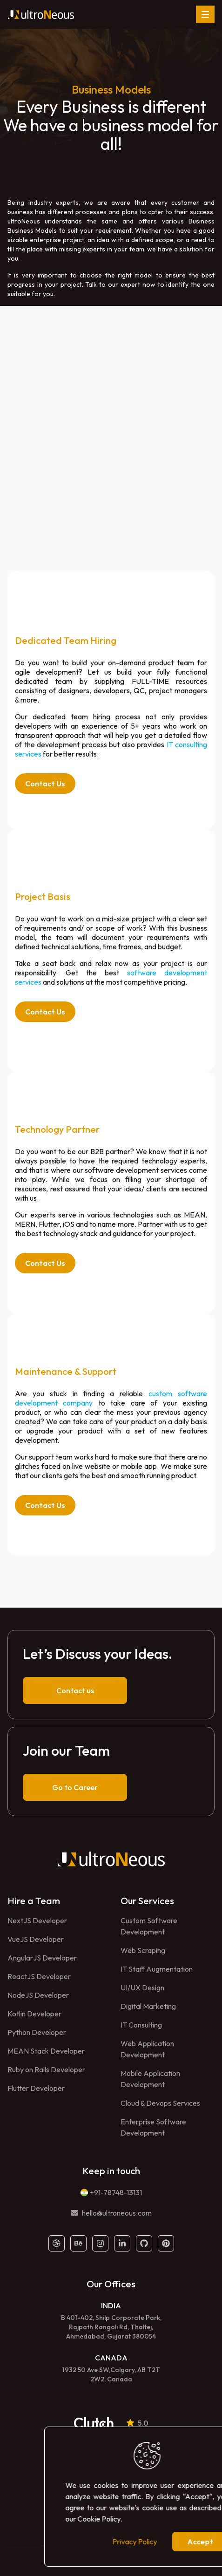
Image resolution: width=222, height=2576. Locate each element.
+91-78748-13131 (116, 2192)
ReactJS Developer (39, 1976)
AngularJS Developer (42, 1957)
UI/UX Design (142, 1987)
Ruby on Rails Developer (46, 2069)
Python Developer (36, 2032)
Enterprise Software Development (153, 2127)
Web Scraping (143, 1950)
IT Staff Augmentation (157, 1969)
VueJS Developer (35, 1939)
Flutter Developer (36, 2088)
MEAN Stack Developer (46, 2050)
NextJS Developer (37, 1920)
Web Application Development (147, 2049)
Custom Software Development (149, 1926)
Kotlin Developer (34, 2013)
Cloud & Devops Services (160, 2103)
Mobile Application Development (150, 2079)
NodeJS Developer (38, 1995)
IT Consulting (141, 2024)
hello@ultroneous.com (117, 2213)
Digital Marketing (148, 2006)
